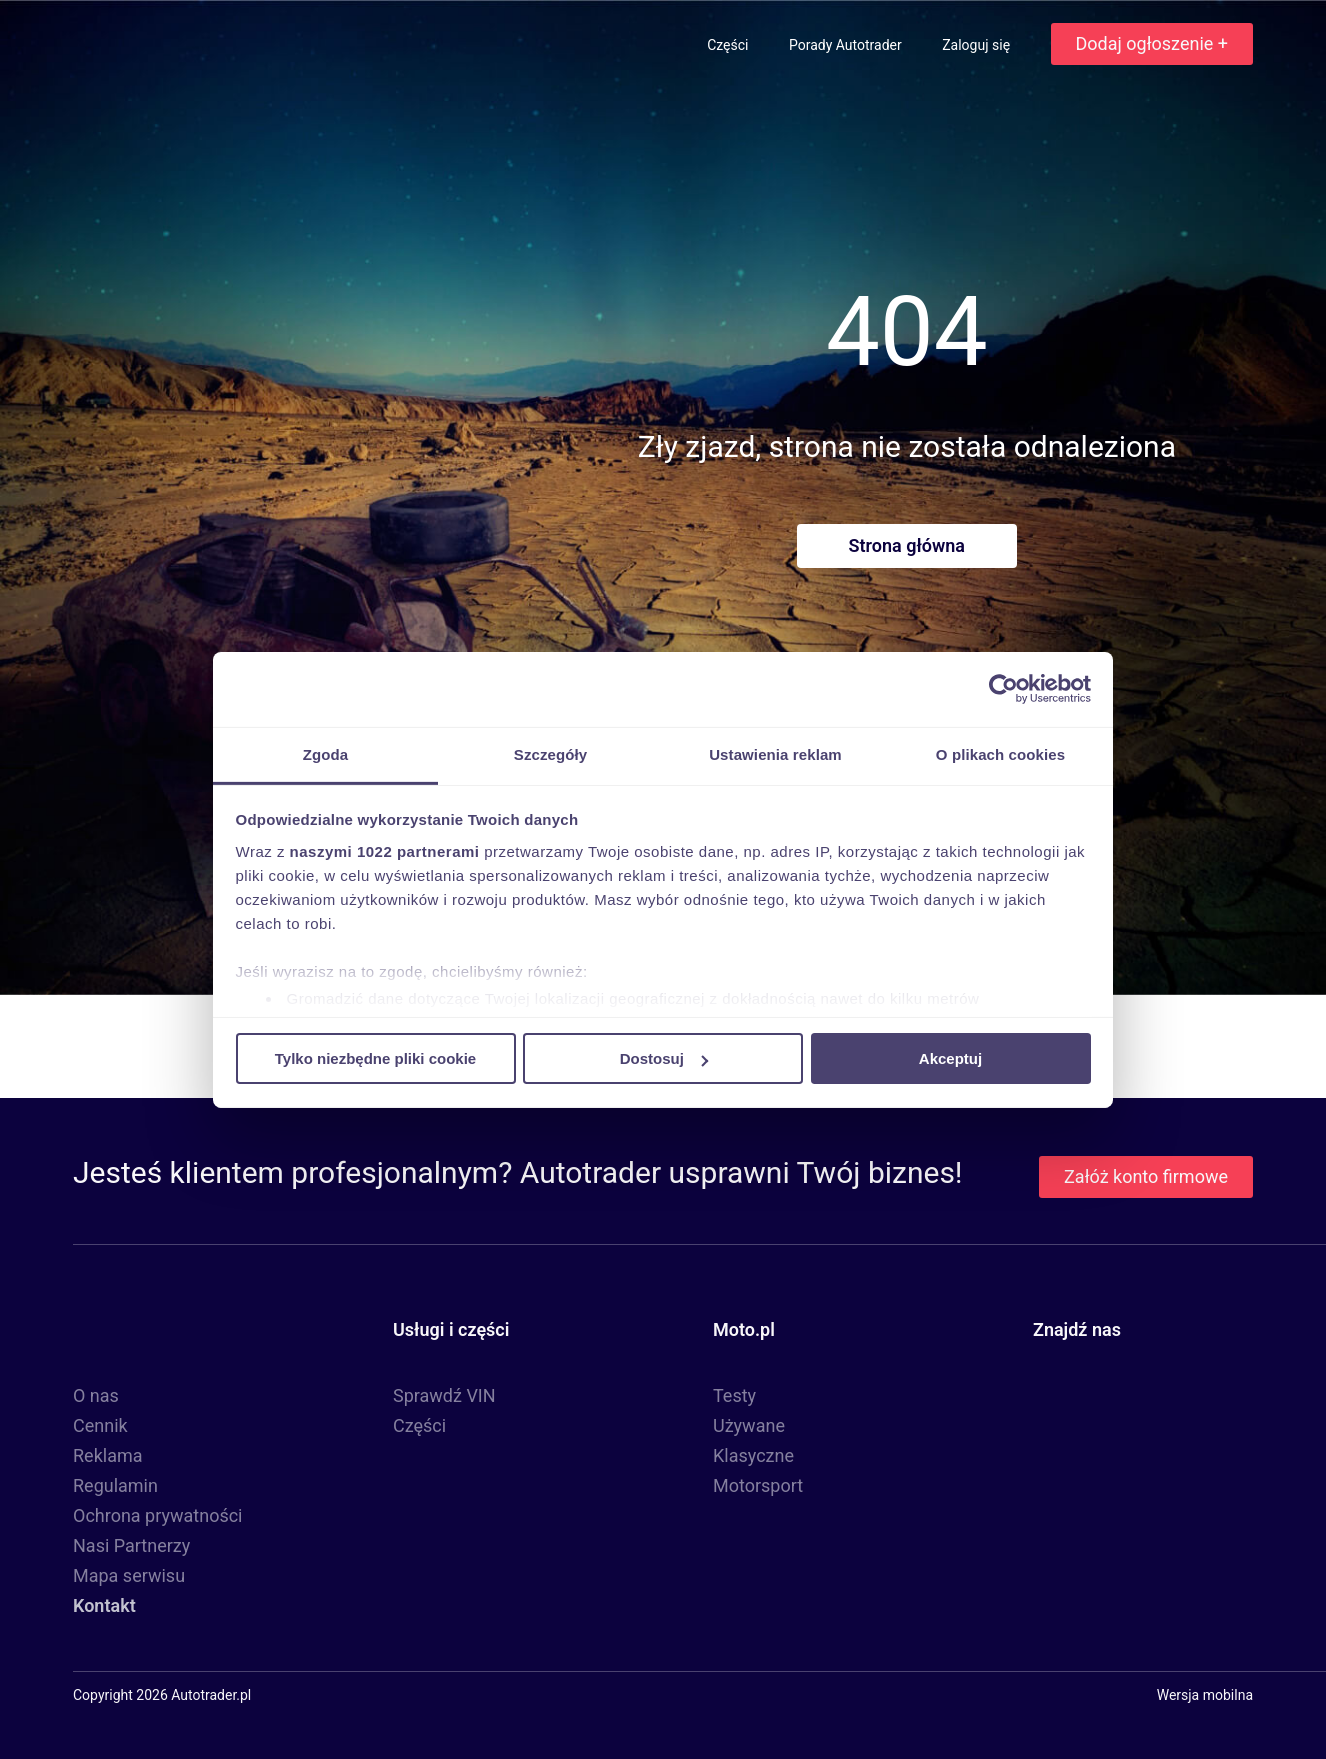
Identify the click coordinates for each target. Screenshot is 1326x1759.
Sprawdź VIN (444, 1395)
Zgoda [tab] (326, 753)
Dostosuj (664, 1058)
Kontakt (104, 1605)
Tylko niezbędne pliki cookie (375, 1058)
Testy (734, 1395)
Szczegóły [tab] (550, 753)
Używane (749, 1425)
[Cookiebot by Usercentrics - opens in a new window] (1003, 689)
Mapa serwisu (129, 1575)
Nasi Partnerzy (131, 1545)
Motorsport (758, 1485)
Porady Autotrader (847, 45)
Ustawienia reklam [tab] (775, 753)
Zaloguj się (977, 45)
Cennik (100, 1425)
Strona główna (907, 545)
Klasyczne (753, 1455)
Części (729, 45)
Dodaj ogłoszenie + (1152, 43)
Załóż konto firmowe (1146, 1176)
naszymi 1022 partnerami (385, 850)
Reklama (108, 1455)
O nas (96, 1395)
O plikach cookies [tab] (1000, 753)
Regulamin (115, 1485)
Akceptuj (950, 1058)
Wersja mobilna (1205, 1695)
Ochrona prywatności (158, 1515)
